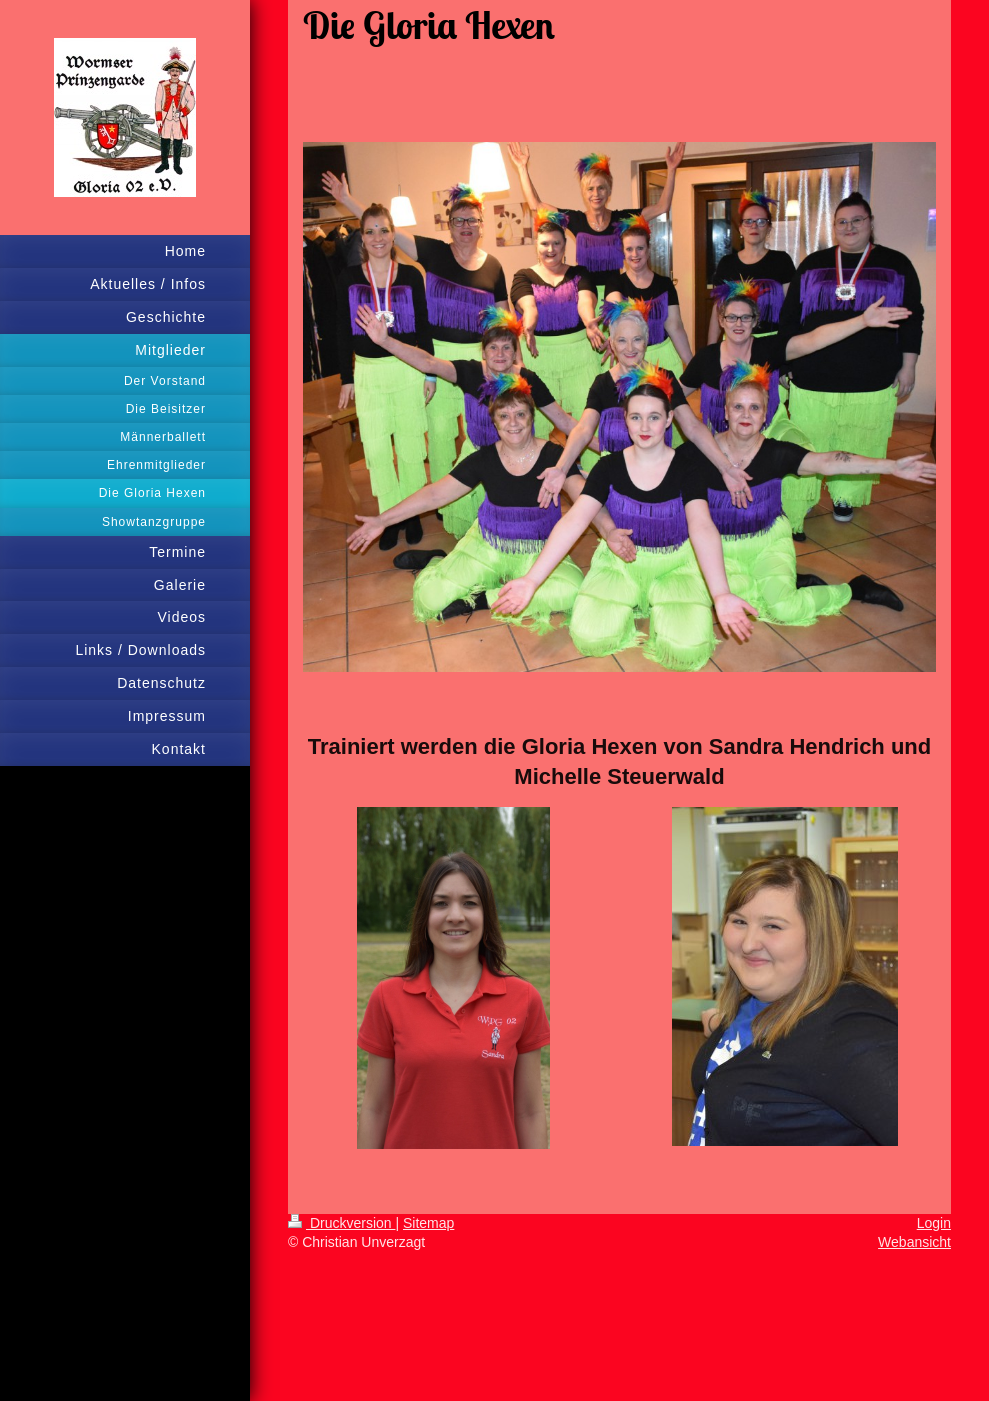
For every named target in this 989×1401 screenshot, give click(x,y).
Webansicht (914, 1242)
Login (934, 1223)
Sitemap (428, 1223)
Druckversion (341, 1223)
